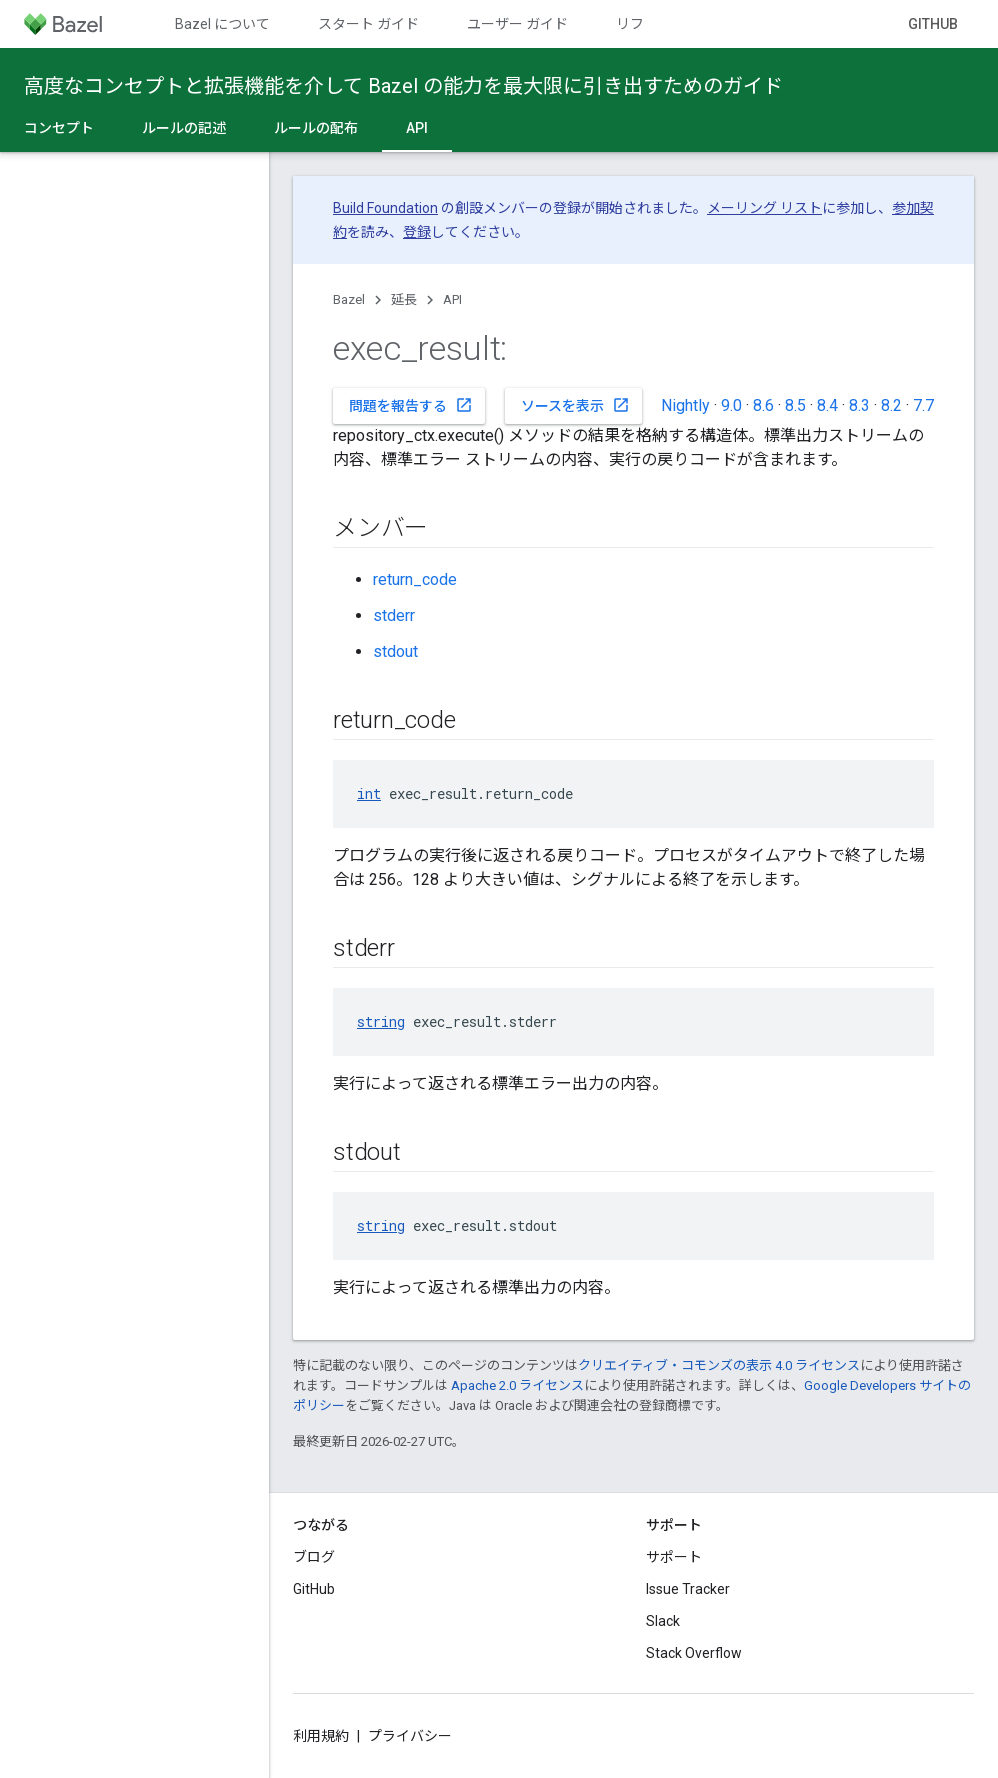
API (452, 299)
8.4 (827, 405)
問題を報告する (411, 405)
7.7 (923, 405)
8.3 (859, 405)
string (381, 1021)
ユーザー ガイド (517, 24)
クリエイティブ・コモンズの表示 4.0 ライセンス (719, 1365)
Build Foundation (385, 208)
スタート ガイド (368, 24)
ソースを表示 (575, 405)
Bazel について (222, 24)
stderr (394, 615)
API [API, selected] (417, 128)
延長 (404, 299)
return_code (415, 579)
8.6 (763, 405)
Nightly (685, 405)
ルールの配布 (316, 128)
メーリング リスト (764, 208)
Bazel (349, 299)
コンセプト (59, 128)
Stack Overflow (694, 1653)
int (369, 793)
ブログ (314, 1557)
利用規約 (321, 1736)
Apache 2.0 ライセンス (517, 1385)
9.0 (731, 405)
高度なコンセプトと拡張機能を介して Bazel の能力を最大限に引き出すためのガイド (403, 86)
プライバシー (410, 1736)
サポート (674, 1557)
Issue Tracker (688, 1589)
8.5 (795, 405)
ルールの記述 (184, 128)
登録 (417, 232)
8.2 (891, 405)
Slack (663, 1621)
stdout (395, 651)
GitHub (933, 24)
